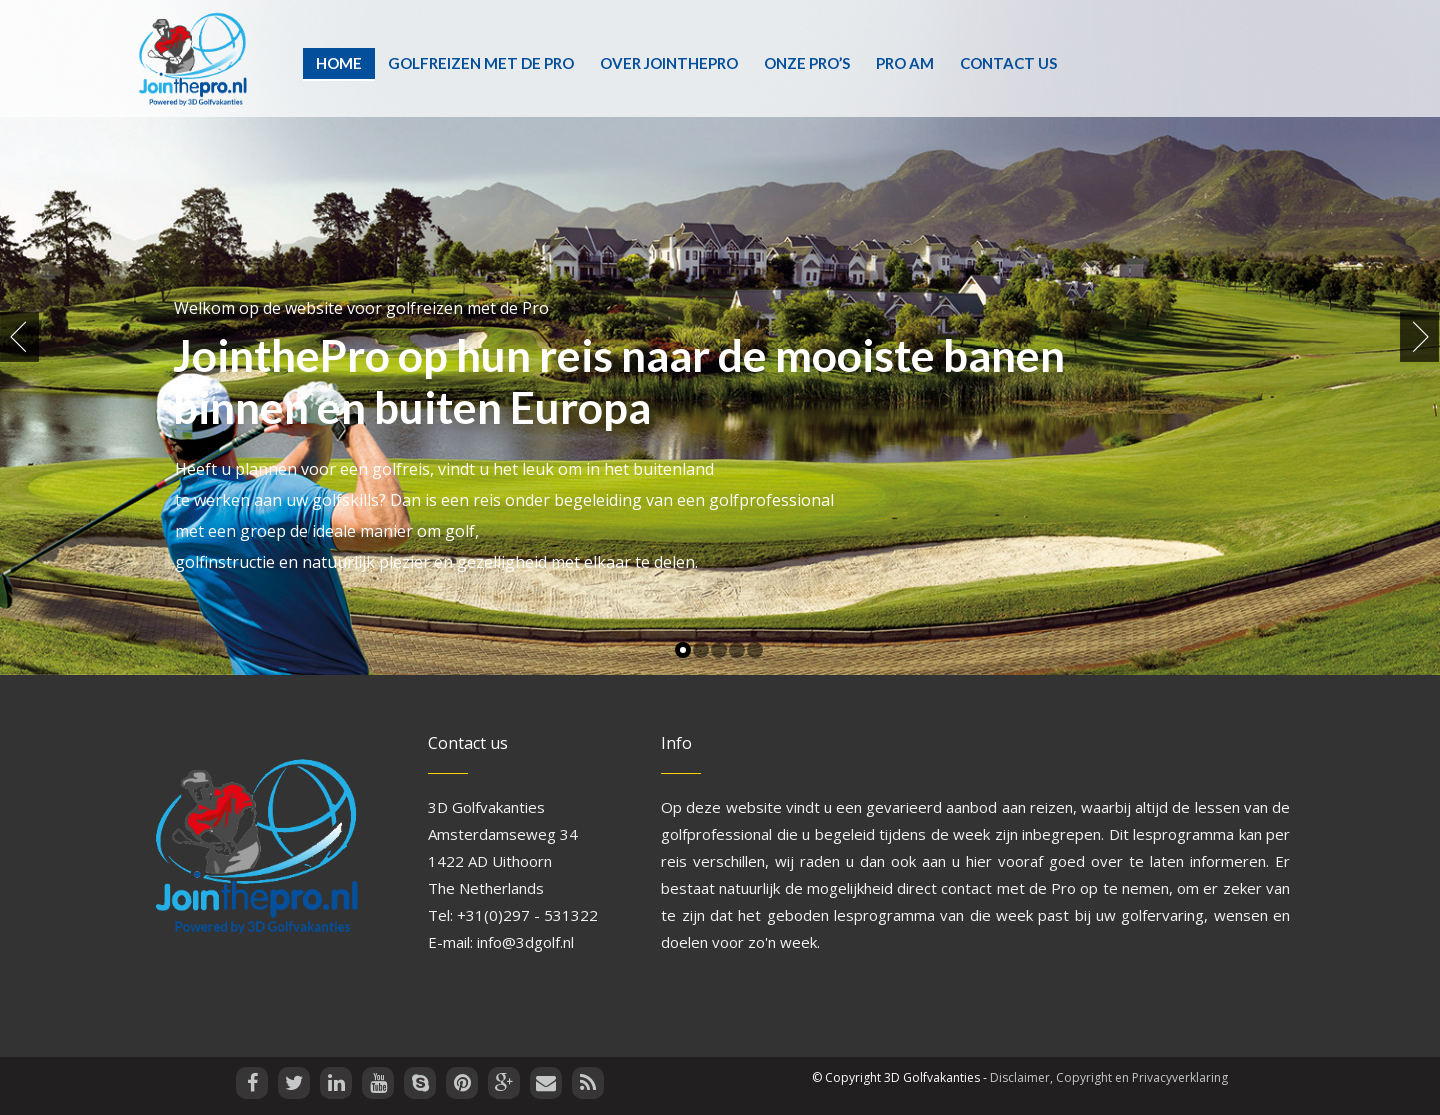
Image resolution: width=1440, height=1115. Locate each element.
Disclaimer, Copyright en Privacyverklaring (1109, 1077)
